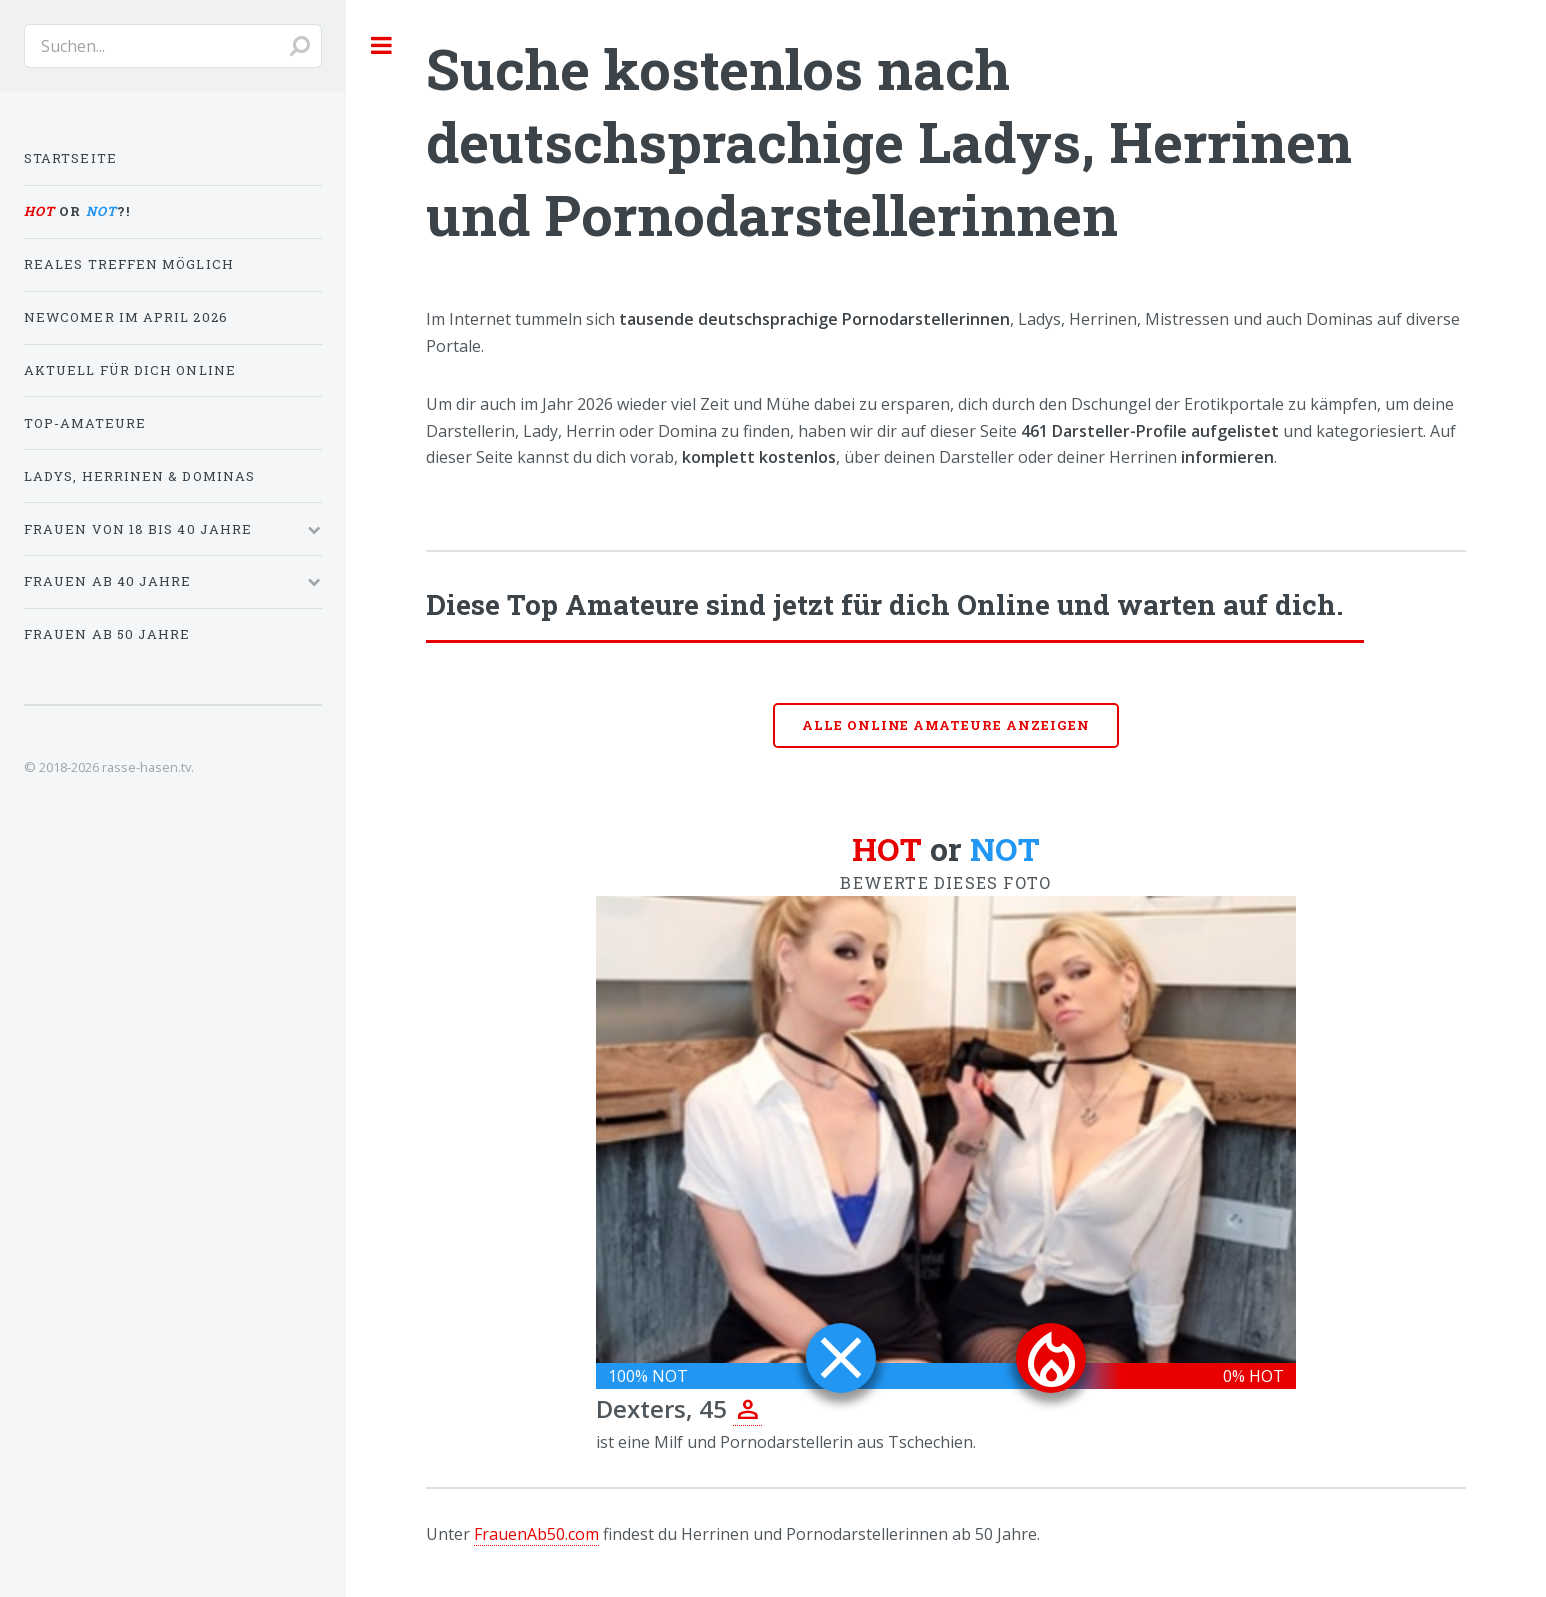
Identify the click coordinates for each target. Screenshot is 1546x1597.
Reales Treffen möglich (129, 264)
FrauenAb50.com (536, 1534)
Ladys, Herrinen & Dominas (139, 476)
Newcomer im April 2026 (126, 317)
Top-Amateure (85, 423)
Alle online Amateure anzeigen (946, 725)
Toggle (382, 45)
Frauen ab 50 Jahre (107, 634)
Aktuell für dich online (130, 370)
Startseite (70, 158)
